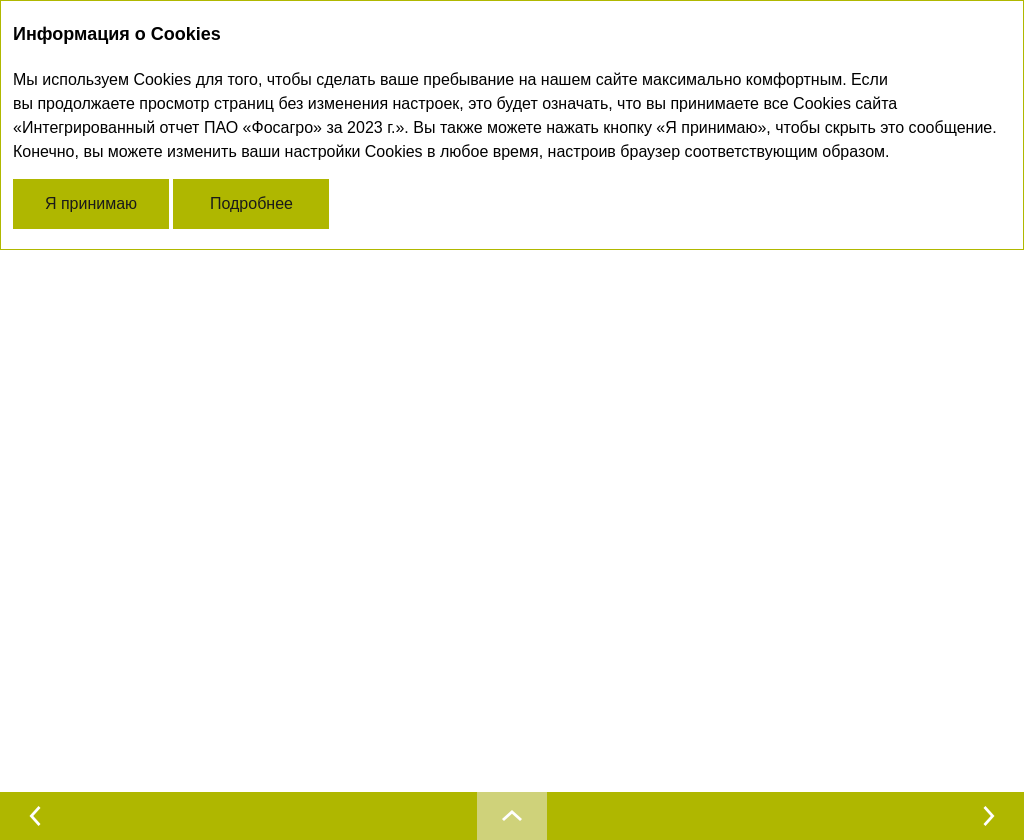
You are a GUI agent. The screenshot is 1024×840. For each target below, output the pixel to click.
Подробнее (251, 203)
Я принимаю (91, 203)
